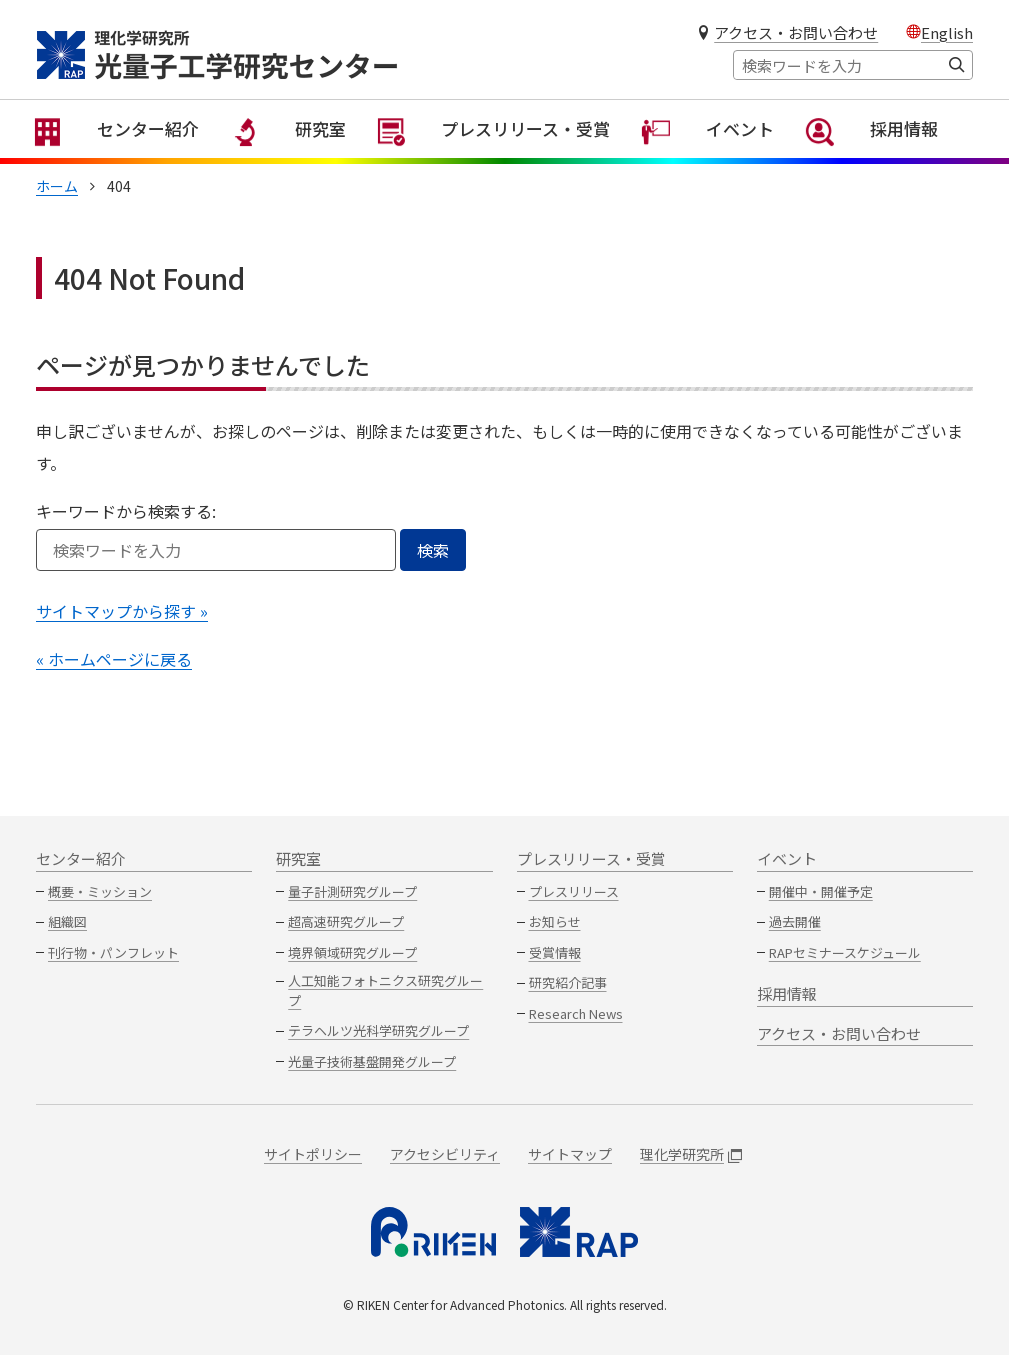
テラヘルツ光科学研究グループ (378, 1030)
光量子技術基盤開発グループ (372, 1061)
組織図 (67, 921)
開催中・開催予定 (821, 891)
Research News (576, 1013)
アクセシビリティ (445, 1154)
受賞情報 (555, 952)
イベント (726, 160)
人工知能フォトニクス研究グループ (385, 990)
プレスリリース (574, 891)
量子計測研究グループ (352, 891)
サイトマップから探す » (122, 631)
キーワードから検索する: (126, 531)
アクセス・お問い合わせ (796, 32)
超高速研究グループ (346, 921)
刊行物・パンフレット (113, 952)
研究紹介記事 (568, 982)
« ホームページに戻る (114, 679)
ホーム (57, 206)
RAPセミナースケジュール (845, 952)
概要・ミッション (100, 891)
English (947, 32)
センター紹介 (135, 160)
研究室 (308, 160)
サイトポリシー (313, 1154)
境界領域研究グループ (352, 952)
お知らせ (555, 921)
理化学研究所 (691, 1154)
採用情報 (891, 160)
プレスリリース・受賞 (513, 160)
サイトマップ (570, 1154)
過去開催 (795, 921)
